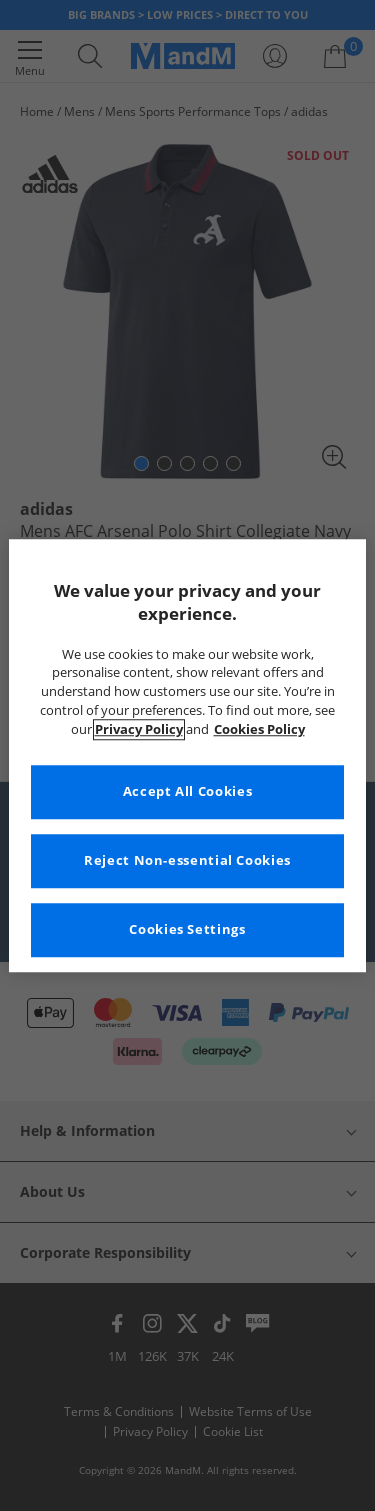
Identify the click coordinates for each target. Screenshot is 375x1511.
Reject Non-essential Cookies (187, 860)
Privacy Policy (139, 729)
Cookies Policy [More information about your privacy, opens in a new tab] (259, 729)
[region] (187, 755)
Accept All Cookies (187, 791)
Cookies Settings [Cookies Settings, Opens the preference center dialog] (187, 929)
